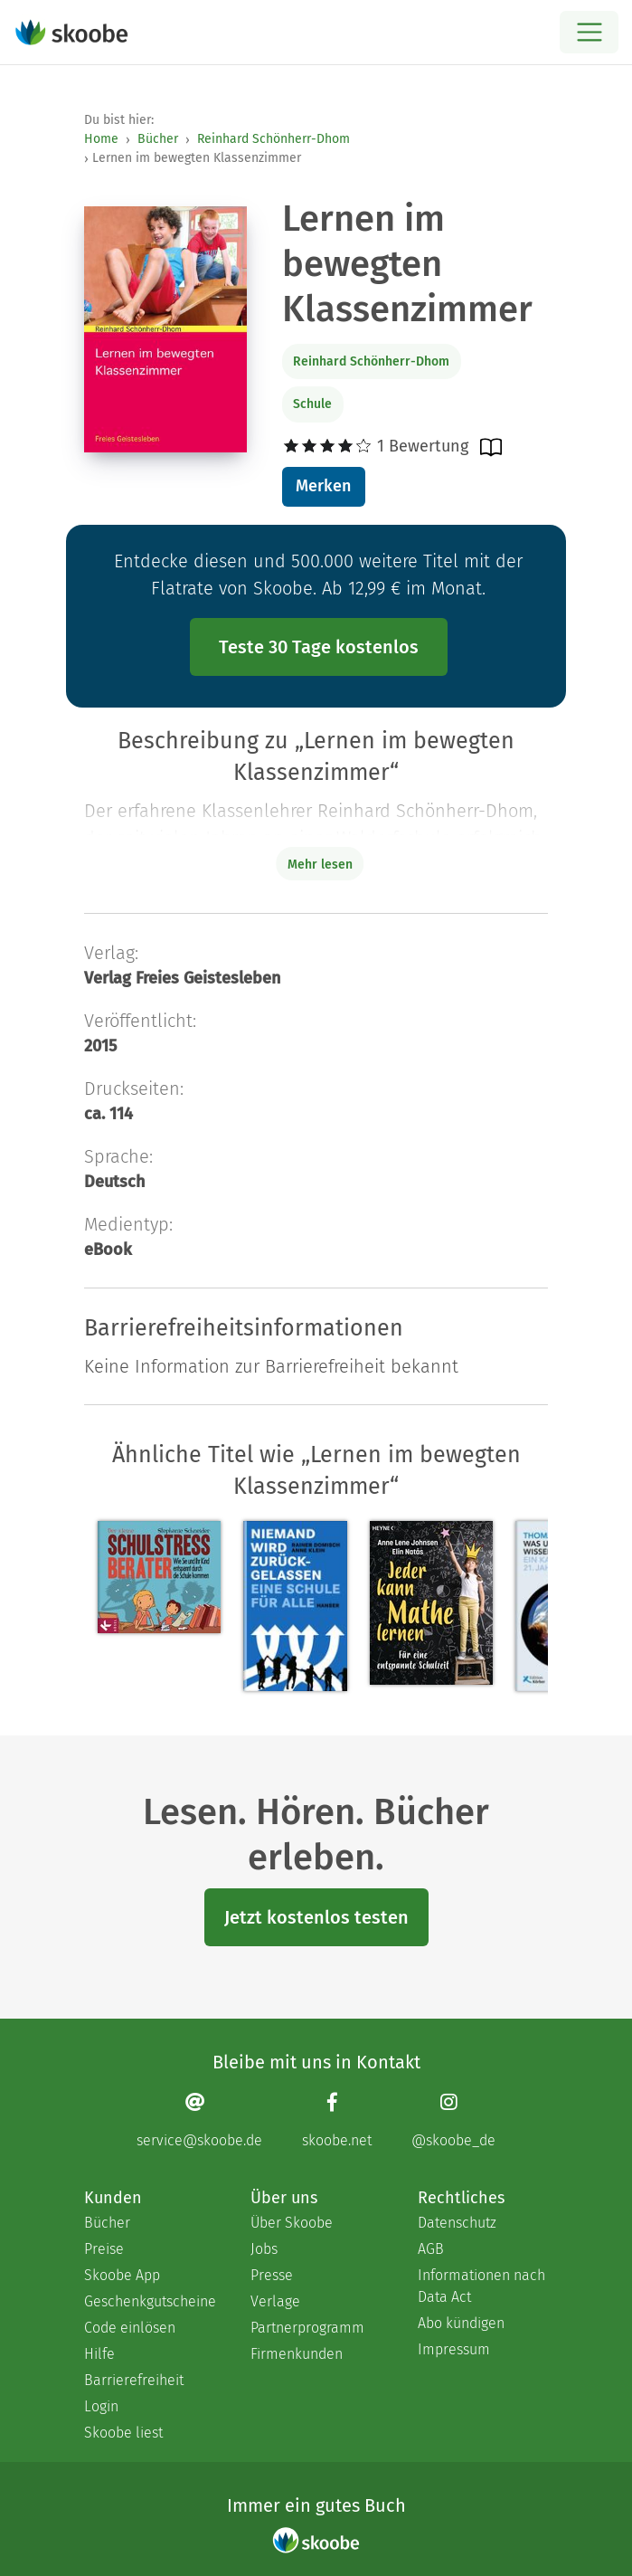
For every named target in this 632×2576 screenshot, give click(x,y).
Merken (323, 486)
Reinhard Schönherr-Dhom (273, 139)
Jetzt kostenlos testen (316, 1917)
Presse (271, 2275)
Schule (312, 404)
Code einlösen (129, 2327)
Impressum (454, 2349)
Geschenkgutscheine (149, 2301)
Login (101, 2406)
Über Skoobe (291, 2222)
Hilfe (99, 2353)
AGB (431, 2249)
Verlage (275, 2301)
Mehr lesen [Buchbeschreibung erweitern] (320, 864)
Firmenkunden (296, 2353)
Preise (104, 2249)
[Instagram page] (453, 2120)
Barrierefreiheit (134, 2380)
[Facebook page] (337, 2120)
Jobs (264, 2249)
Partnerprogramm (307, 2327)
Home (101, 139)
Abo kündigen (461, 2323)
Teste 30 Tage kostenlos (319, 647)
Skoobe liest (123, 2432)
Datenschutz (457, 2222)
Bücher (157, 139)
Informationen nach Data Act (481, 2286)
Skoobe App (122, 2275)
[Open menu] (589, 32)
